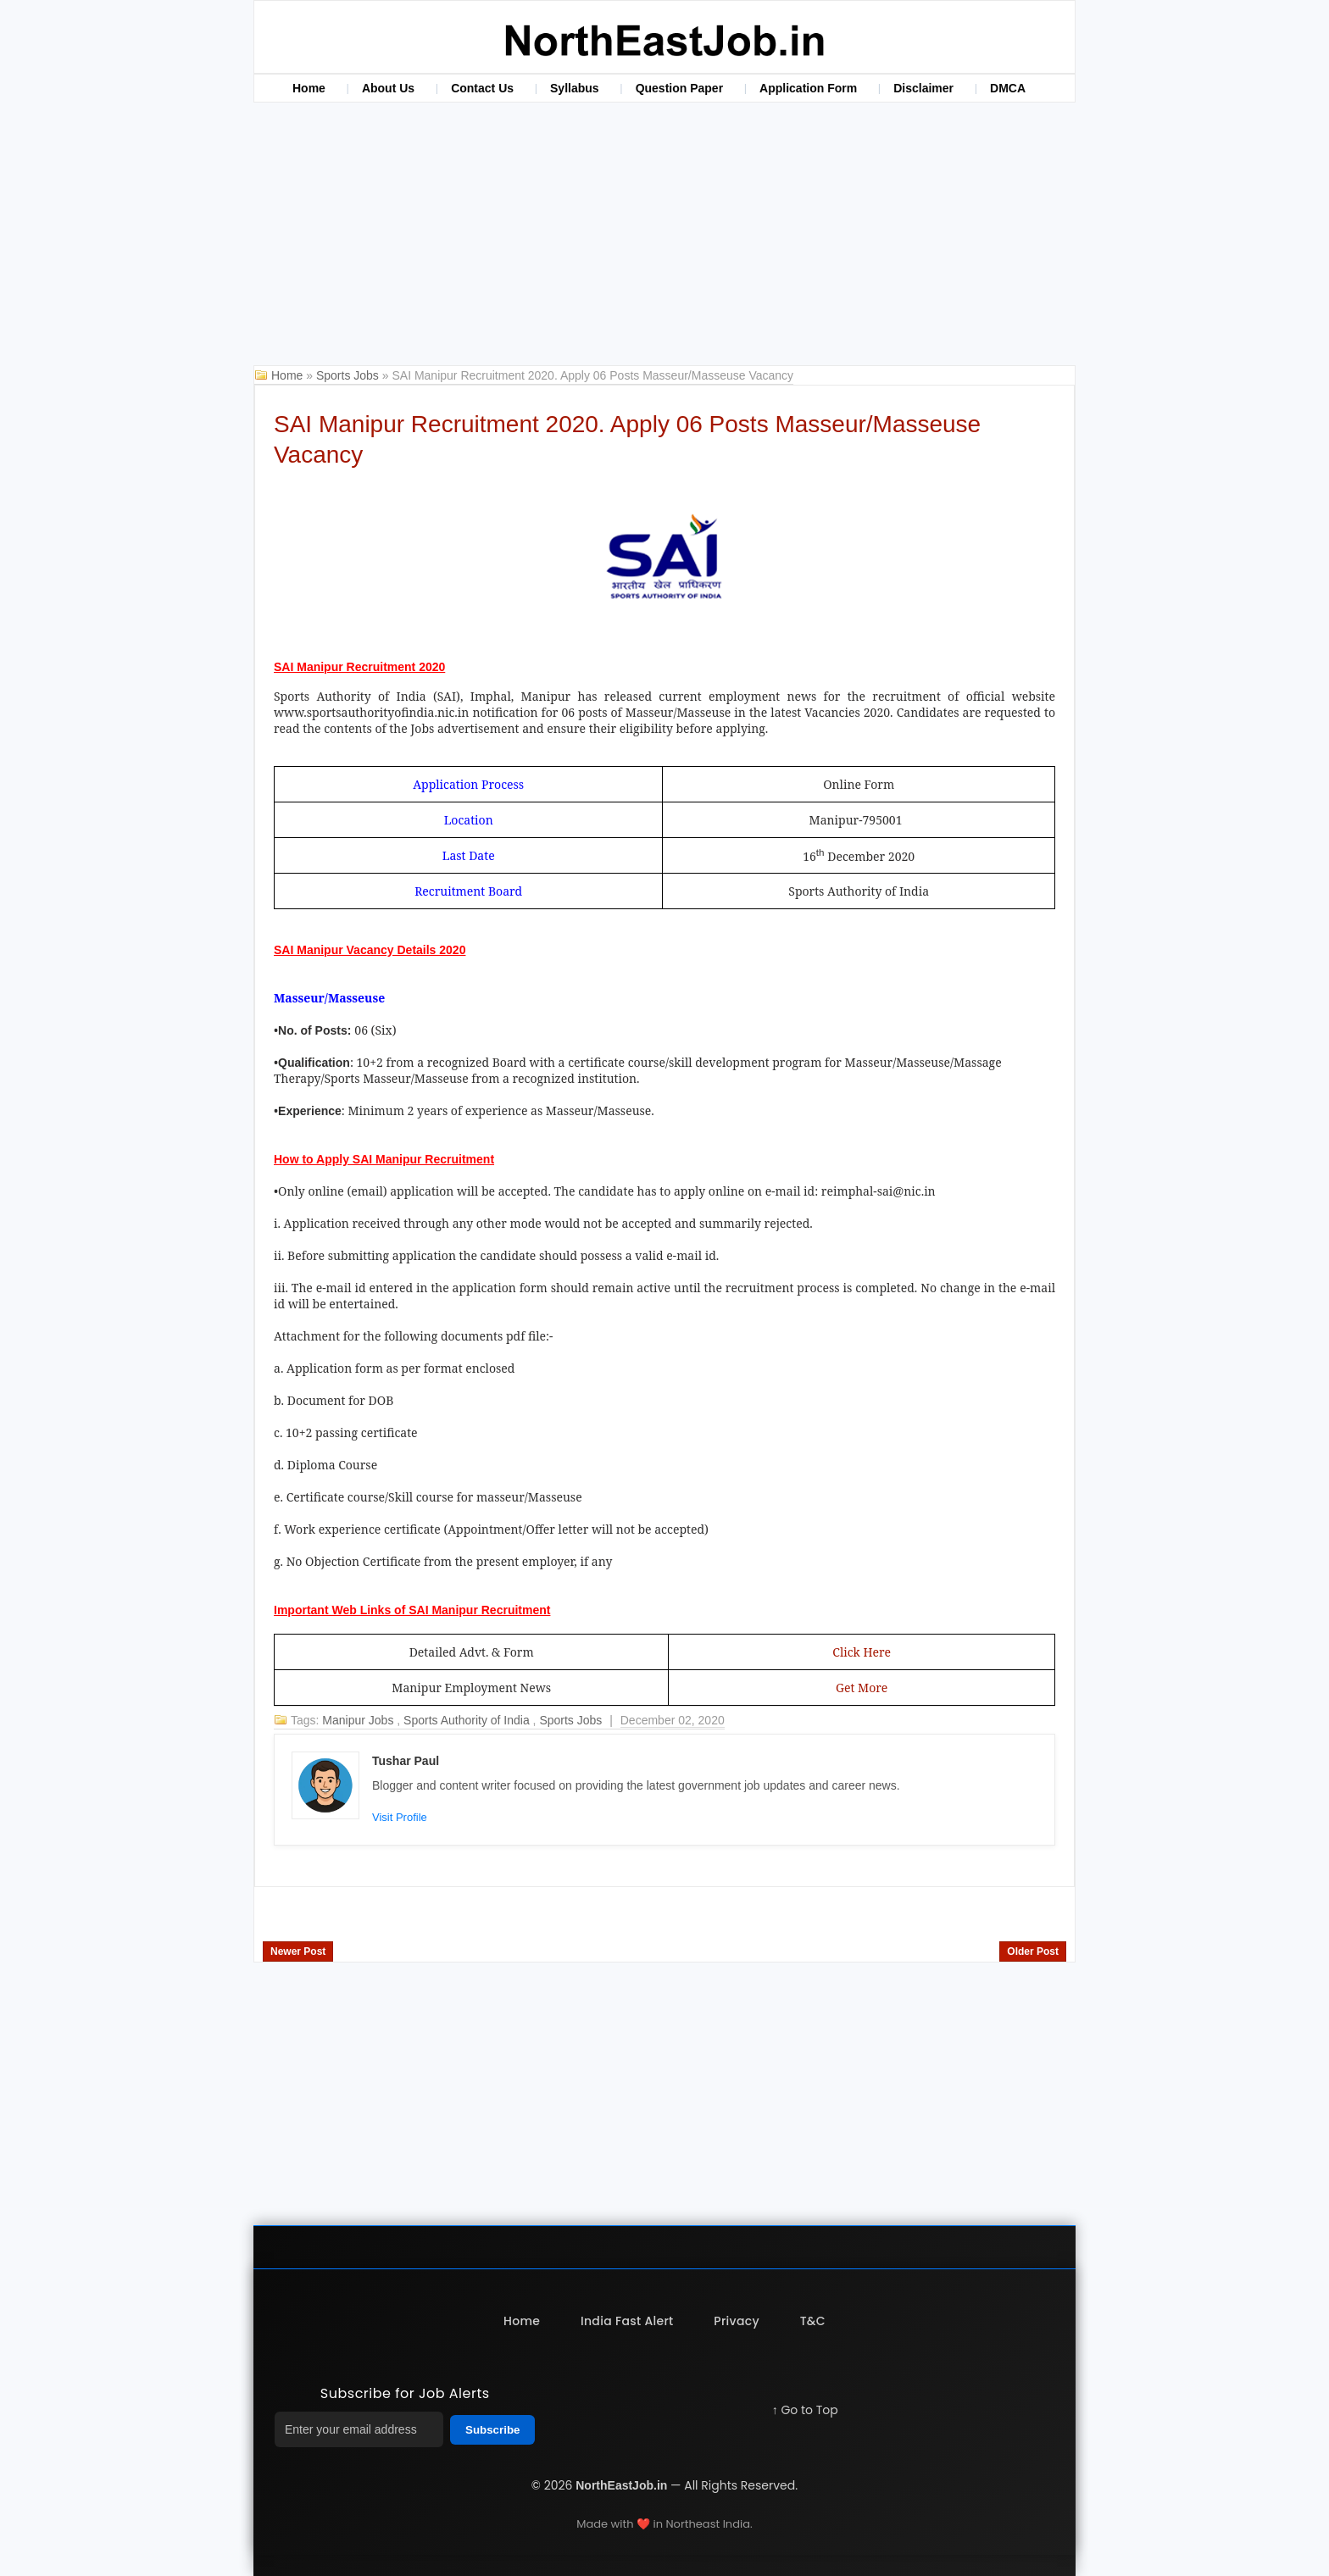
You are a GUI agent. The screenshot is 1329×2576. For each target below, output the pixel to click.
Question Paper (679, 88)
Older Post (1033, 1951)
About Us (388, 88)
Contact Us (482, 88)
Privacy (736, 2320)
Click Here (861, 1652)
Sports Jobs (349, 375)
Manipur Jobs (359, 1720)
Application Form (808, 88)
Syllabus (574, 88)
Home (308, 88)
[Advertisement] (664, 238)
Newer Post (297, 1951)
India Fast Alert (627, 2320)
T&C (813, 2320)
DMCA (1008, 88)
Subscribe (492, 2429)
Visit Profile (399, 1817)
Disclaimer (923, 88)
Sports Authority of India (468, 1720)
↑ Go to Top (805, 2409)
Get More (861, 1687)
